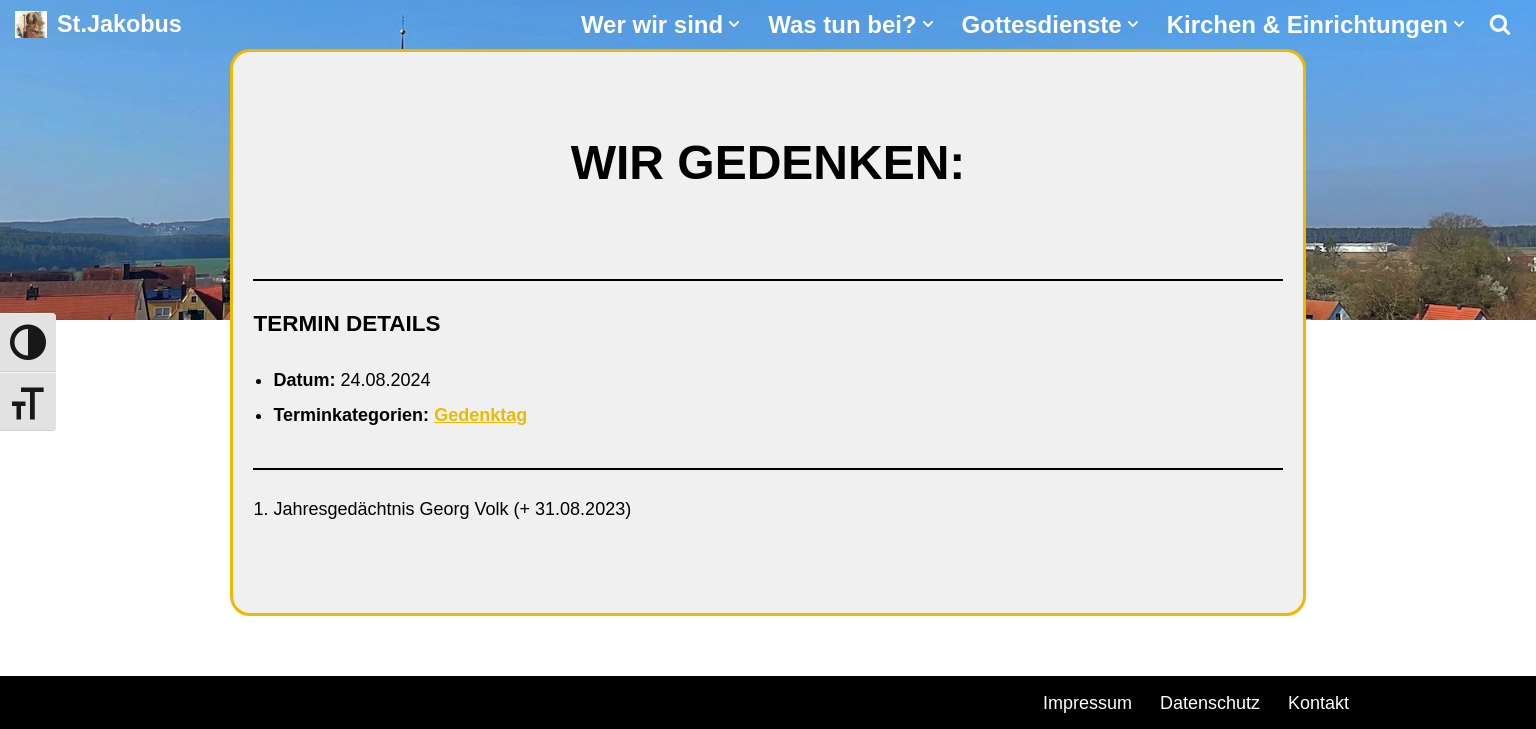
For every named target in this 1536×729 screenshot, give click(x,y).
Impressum (1087, 703)
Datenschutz (1210, 703)
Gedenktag (480, 415)
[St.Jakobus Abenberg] (98, 24)
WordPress (242, 700)
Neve (36, 700)
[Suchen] (1500, 24)
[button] (734, 24)
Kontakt (1318, 703)
